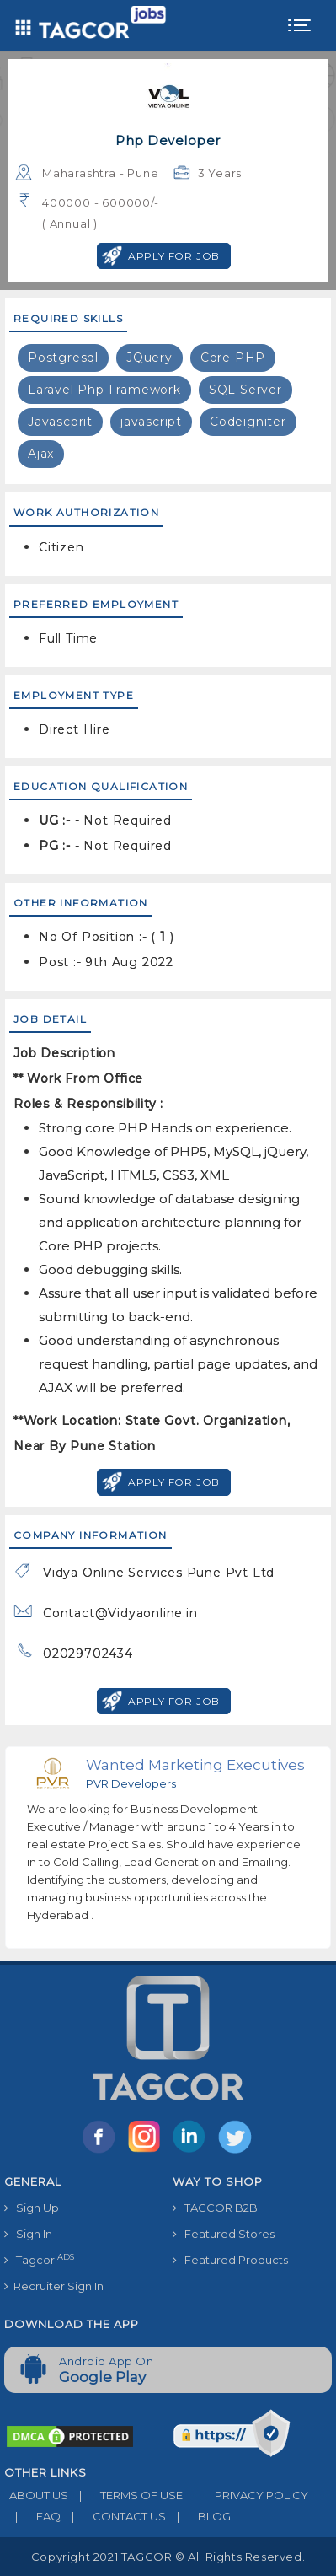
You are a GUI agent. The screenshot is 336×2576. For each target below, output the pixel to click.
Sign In (28, 2233)
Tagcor (39, 2259)
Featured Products (230, 2260)
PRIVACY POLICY (245, 2495)
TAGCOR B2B (215, 2207)
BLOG (198, 2516)
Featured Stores (224, 2233)
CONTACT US (113, 2516)
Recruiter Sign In (54, 2286)
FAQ (32, 2516)
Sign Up (31, 2207)
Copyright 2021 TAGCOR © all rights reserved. (168, 2556)
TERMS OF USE (125, 2495)
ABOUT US (36, 2495)
